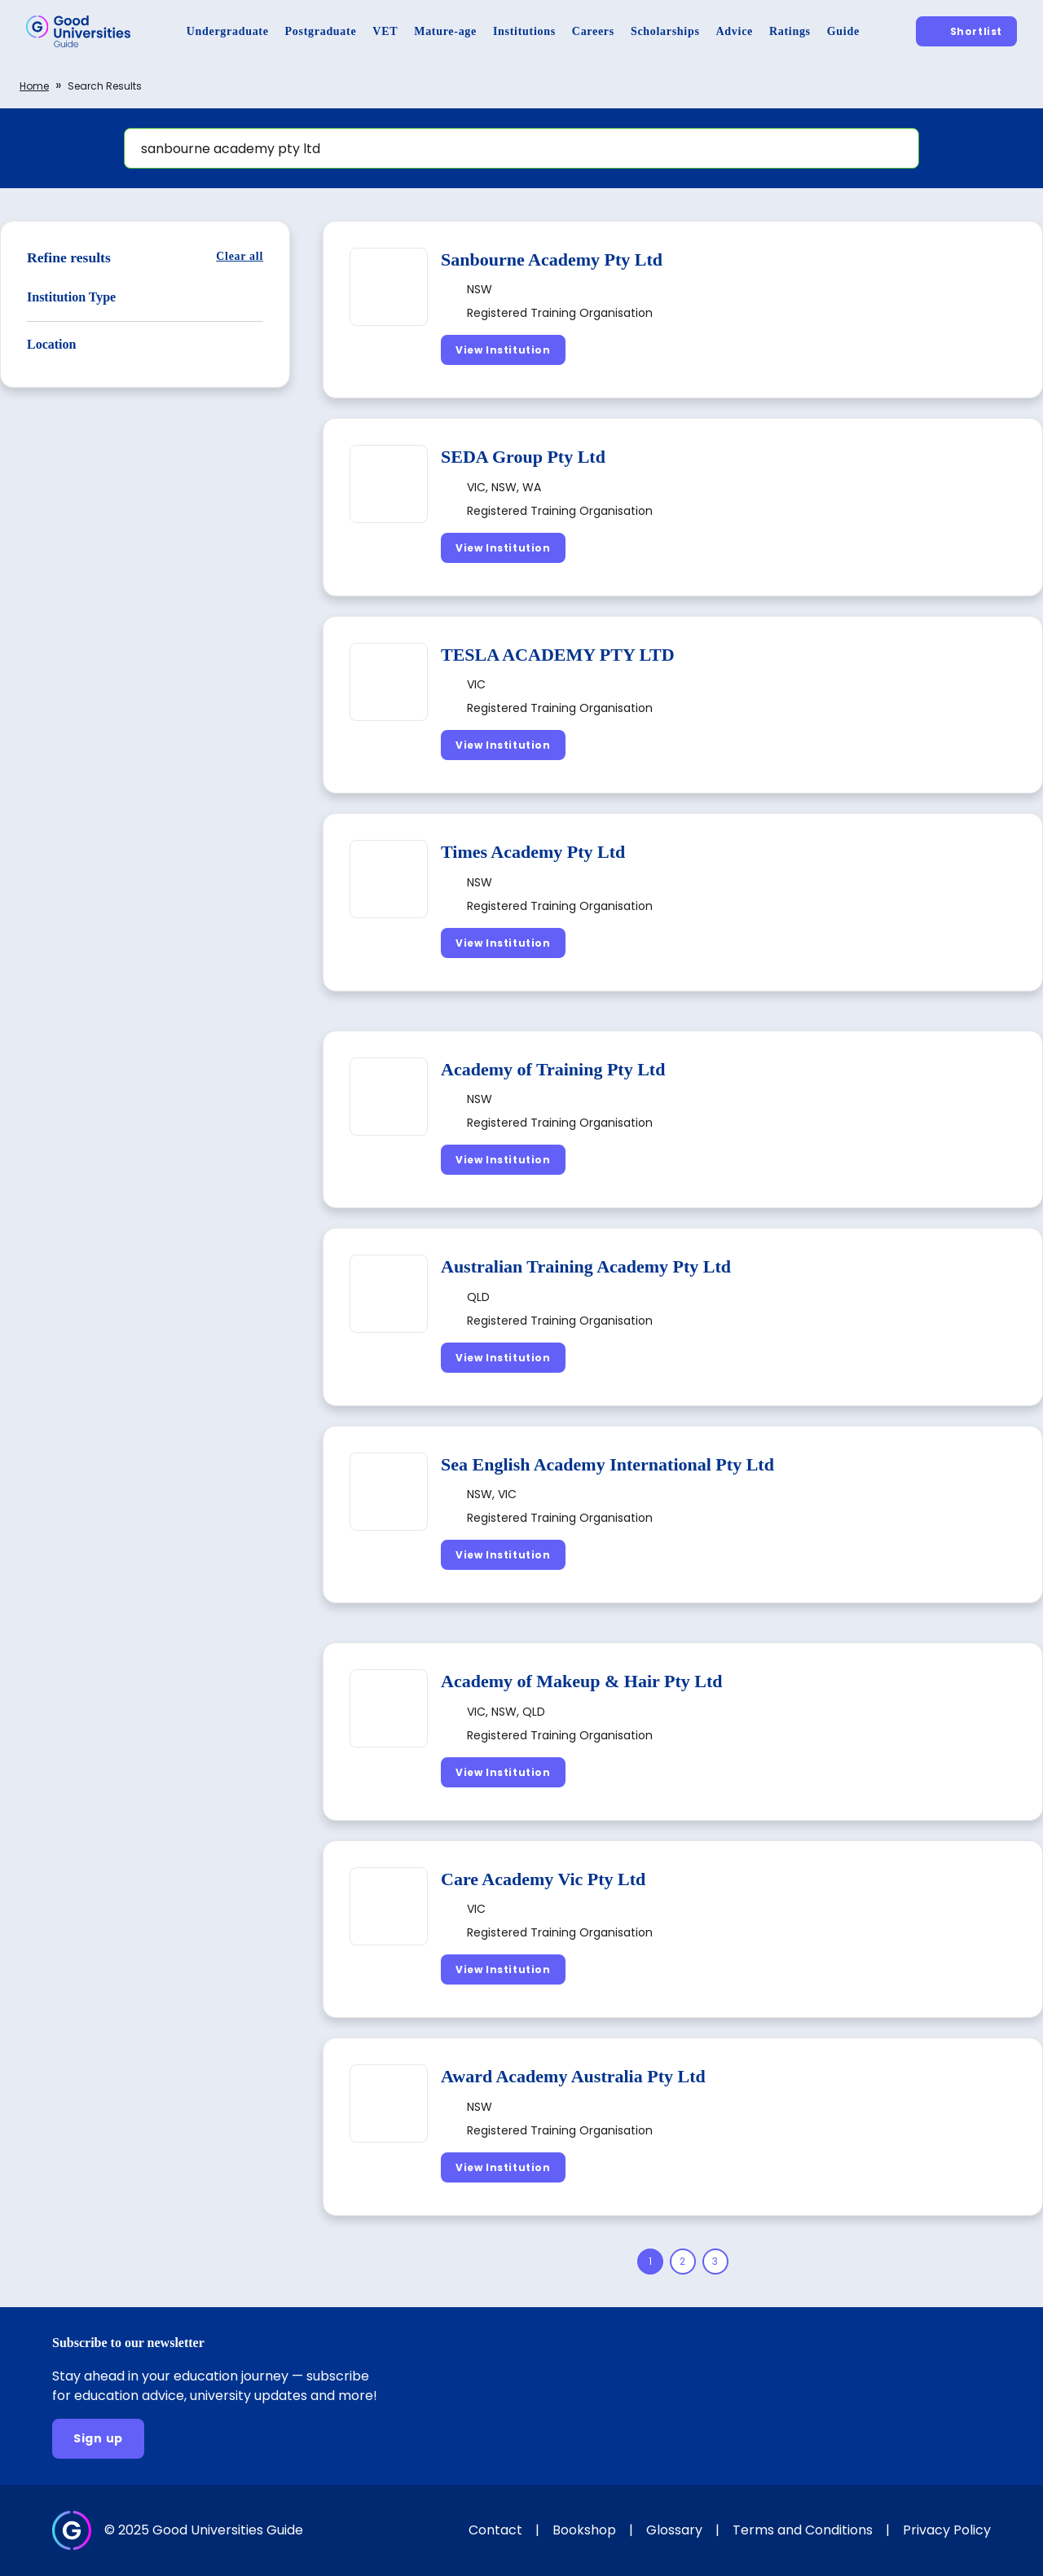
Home (34, 86)
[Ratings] (790, 31)
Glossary (674, 2530)
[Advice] (734, 31)
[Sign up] (98, 2439)
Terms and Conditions (803, 2530)
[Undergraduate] (227, 31)
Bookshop (584, 2530)
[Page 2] (683, 2262)
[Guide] (843, 31)
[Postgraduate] (321, 31)
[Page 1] (650, 2262)
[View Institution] (503, 350)
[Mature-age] (445, 31)
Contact (495, 2530)
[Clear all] (239, 256)
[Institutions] (524, 31)
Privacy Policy (947, 2530)
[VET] (385, 31)
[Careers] (593, 31)
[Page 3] (715, 2262)
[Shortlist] (966, 31)
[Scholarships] (665, 31)
